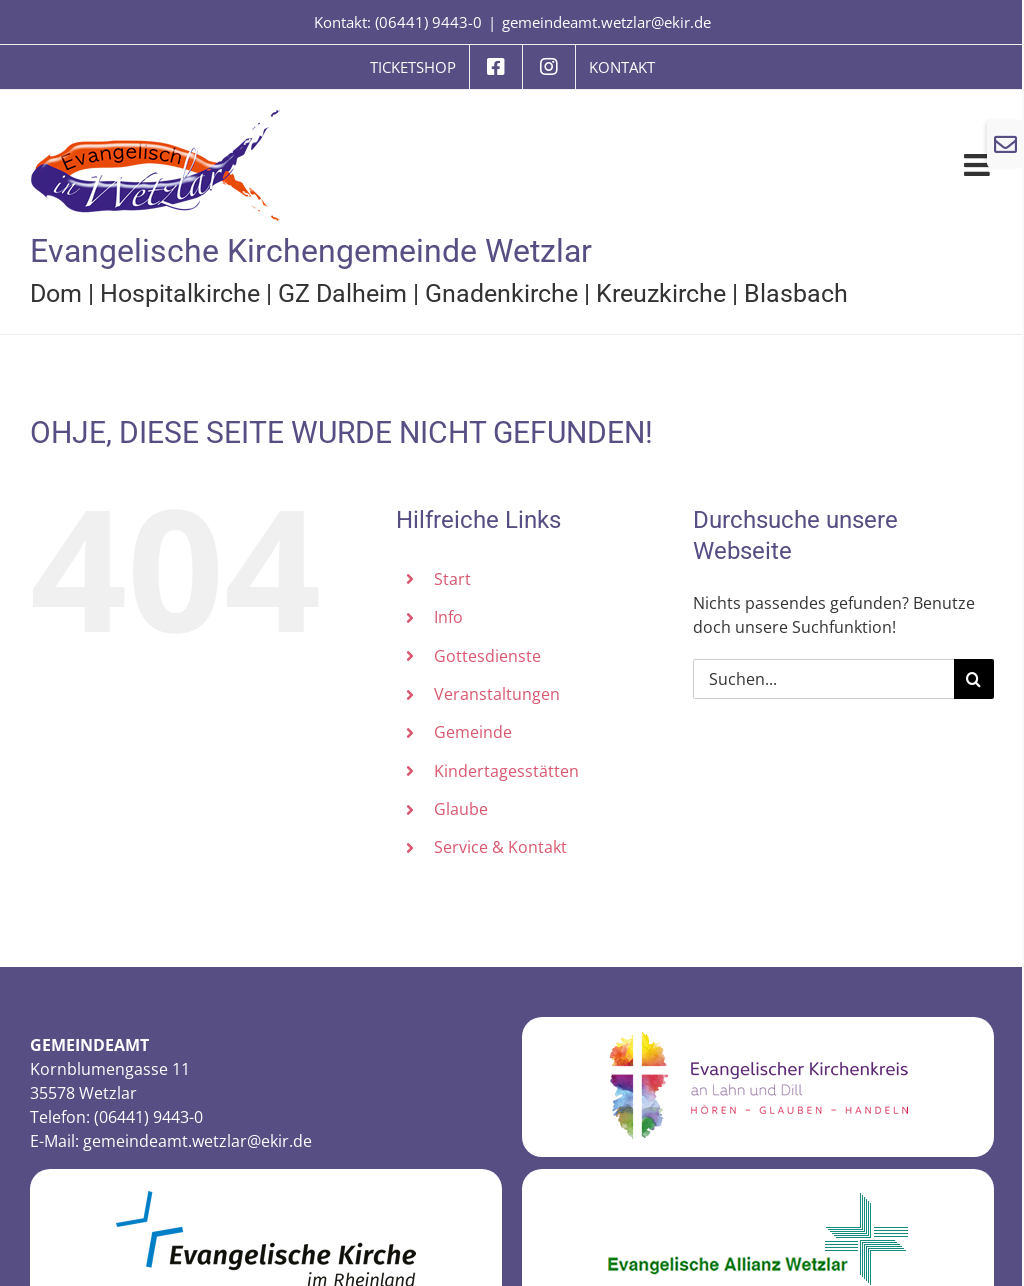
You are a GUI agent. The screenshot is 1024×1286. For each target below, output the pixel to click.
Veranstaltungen (497, 694)
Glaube (461, 809)
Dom (56, 293)
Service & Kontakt (500, 847)
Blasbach (796, 293)
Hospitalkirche (180, 293)
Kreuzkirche (661, 293)
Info (448, 617)
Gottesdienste (487, 656)
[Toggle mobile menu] (979, 165)
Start (452, 579)
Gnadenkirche (501, 293)
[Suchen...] (823, 679)
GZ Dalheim (342, 293)
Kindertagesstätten (506, 771)
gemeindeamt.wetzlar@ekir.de (606, 22)
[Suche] (974, 679)
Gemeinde (473, 732)
